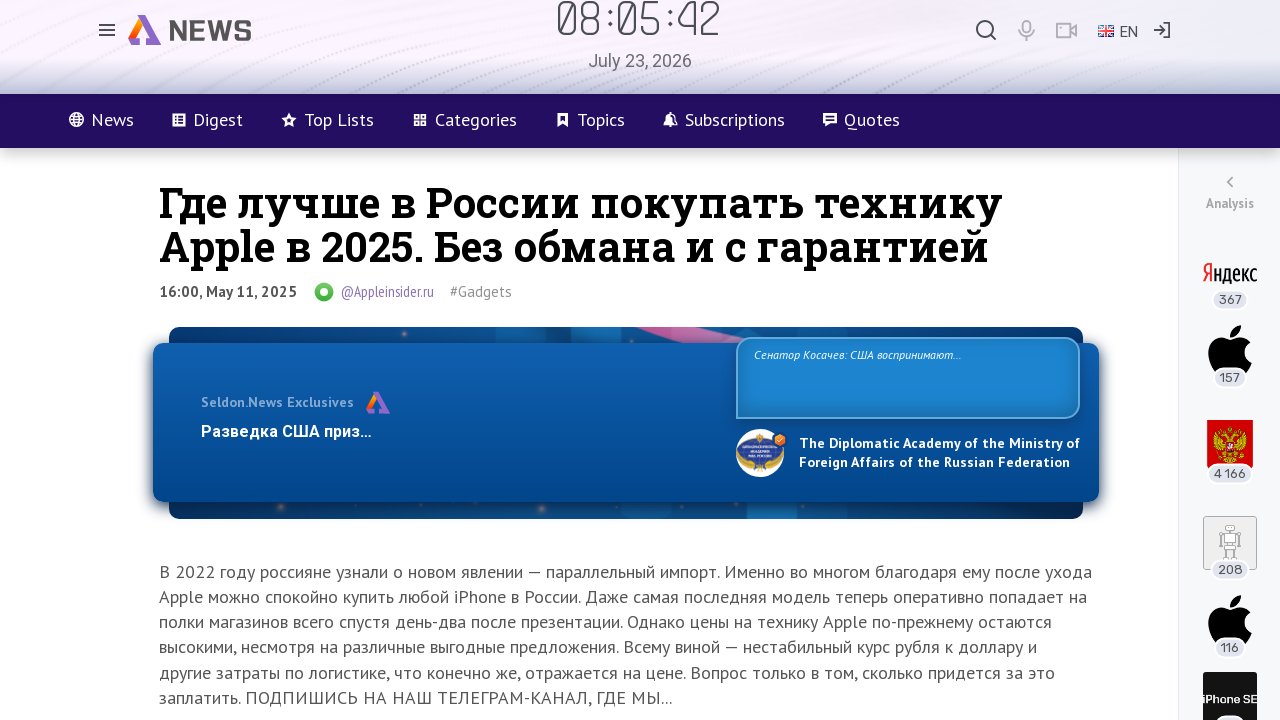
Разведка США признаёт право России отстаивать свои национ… (458, 431)
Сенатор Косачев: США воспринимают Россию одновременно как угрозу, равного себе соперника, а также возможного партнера (905, 376)
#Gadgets (481, 291)
